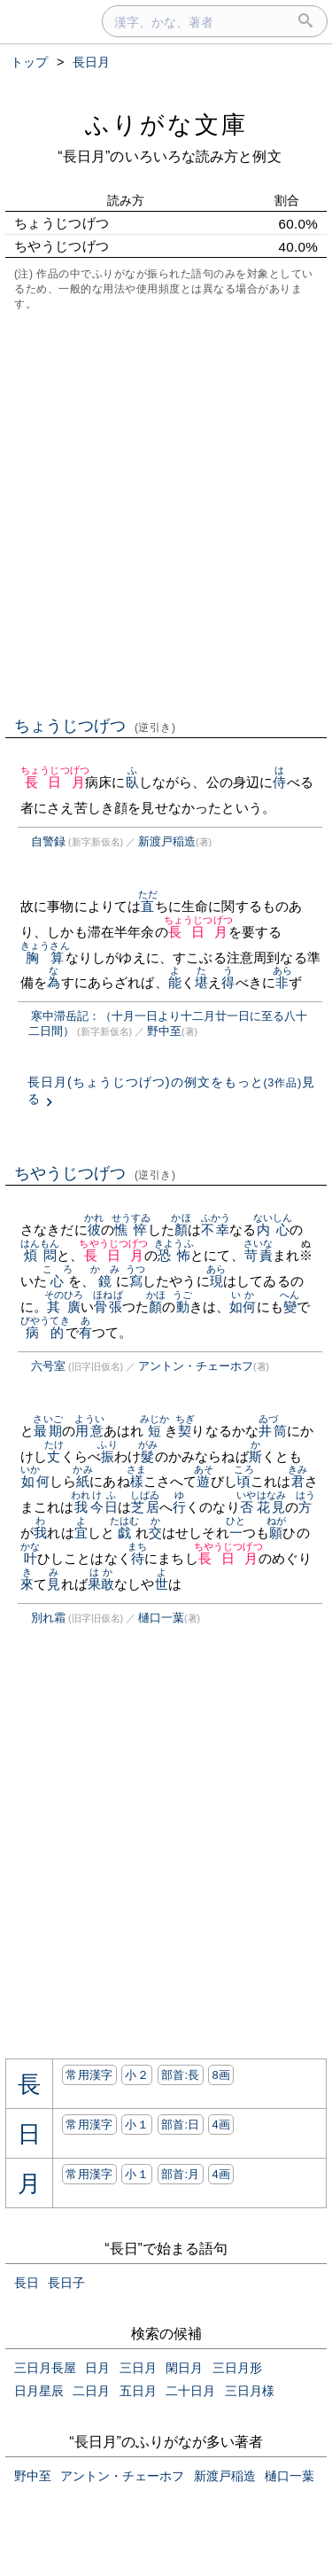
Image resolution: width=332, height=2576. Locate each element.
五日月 (138, 2391)
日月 (97, 2368)
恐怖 (174, 1255)
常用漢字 (89, 2075)
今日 (103, 1506)
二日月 (91, 2391)
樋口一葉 (161, 1617)
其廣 (64, 1306)
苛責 (258, 1255)
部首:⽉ (180, 2174)
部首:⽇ (180, 2124)
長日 (26, 2283)
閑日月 (184, 2368)
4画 (221, 2124)
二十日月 (190, 2391)
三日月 (138, 2368)
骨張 (107, 1306)
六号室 (48, 1366)
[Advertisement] (166, 512)
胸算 (45, 957)
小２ (137, 2075)
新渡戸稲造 (167, 841)
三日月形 (237, 2368)
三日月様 (249, 2391)
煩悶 (40, 1255)
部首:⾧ (180, 2075)
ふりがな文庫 (166, 124)
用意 (89, 1430)
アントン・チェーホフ (195, 1366)
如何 (242, 1306)
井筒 (273, 1430)
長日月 (54, 782)
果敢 (101, 1584)
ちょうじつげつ (95, 726)
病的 (45, 1332)
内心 (273, 1229)
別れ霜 (48, 1617)
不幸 (215, 1229)
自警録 (48, 841)
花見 (271, 1506)
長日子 (66, 2283)
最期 (47, 1430)
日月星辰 (39, 2391)
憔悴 (131, 1229)
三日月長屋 (45, 2368)
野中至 (164, 1031)
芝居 (144, 1506)
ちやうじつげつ (95, 1173)
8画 (221, 2075)
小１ (137, 2124)
